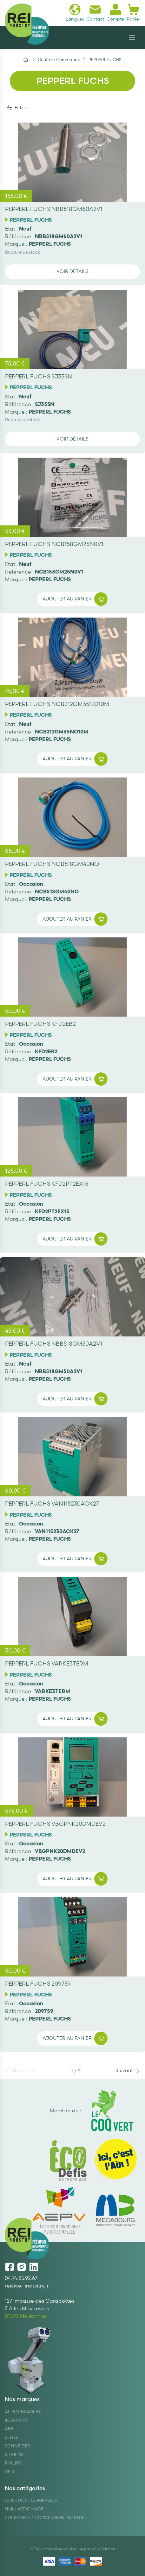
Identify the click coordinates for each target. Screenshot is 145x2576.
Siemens (14, 2454)
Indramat (16, 2420)
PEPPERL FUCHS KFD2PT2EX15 (46, 1183)
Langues (75, 12)
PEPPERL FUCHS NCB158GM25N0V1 (54, 544)
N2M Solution (103, 2549)
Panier (133, 12)
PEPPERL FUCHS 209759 (38, 1983)
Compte (115, 12)
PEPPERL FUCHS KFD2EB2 (40, 1023)
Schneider (17, 2446)
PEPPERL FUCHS (31, 220)
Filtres (18, 108)
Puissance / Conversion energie (44, 2517)
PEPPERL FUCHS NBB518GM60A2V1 (53, 209)
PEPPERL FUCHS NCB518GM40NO (52, 863)
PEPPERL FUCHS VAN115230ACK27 (52, 1503)
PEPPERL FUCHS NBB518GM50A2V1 (53, 1343)
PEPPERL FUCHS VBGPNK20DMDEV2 (55, 1823)
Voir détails (72, 271)
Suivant (127, 2070)
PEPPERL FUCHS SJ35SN (38, 376)
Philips (13, 2463)
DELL (10, 2471)
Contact (95, 12)
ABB (9, 2429)
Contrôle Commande (31, 2500)
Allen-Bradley (23, 2411)
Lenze (11, 2437)
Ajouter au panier (75, 599)
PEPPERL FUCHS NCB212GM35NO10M (57, 703)
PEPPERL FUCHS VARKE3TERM (46, 1663)
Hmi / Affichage (24, 2509)
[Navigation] (132, 37)
